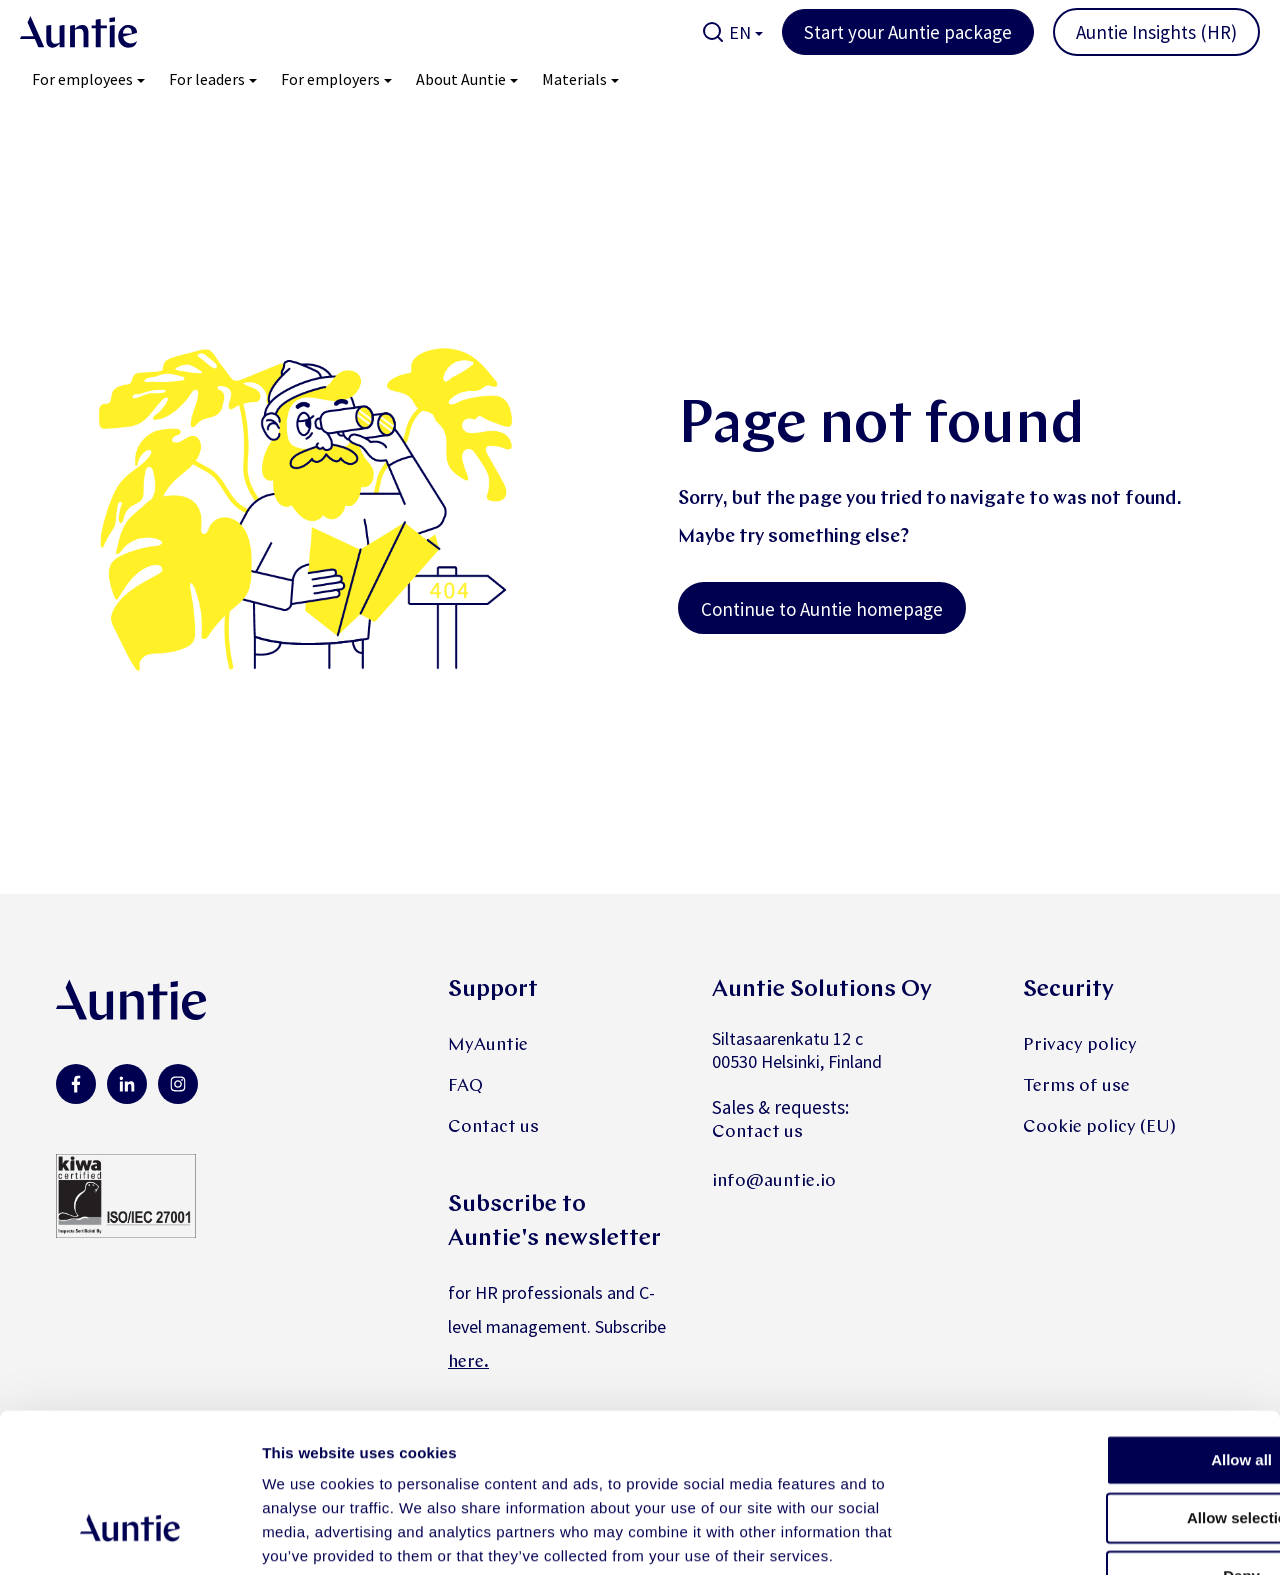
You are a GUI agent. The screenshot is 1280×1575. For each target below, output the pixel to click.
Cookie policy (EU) (1099, 1127)
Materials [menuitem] (574, 79)
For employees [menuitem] (82, 79)
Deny (1113, 1446)
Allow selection (1112, 1388)
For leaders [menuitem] (207, 79)
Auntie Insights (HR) (1156, 32)
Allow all (1113, 1330)
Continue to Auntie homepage (822, 609)
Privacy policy (1080, 1045)
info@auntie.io (774, 1181)
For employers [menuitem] (330, 79)
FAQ (465, 1086)
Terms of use (1076, 1086)
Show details (1049, 1535)
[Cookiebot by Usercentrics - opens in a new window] (129, 1536)
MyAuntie (488, 1045)
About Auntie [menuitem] (461, 79)
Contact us (493, 1127)
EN (740, 32)
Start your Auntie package (908, 32)
